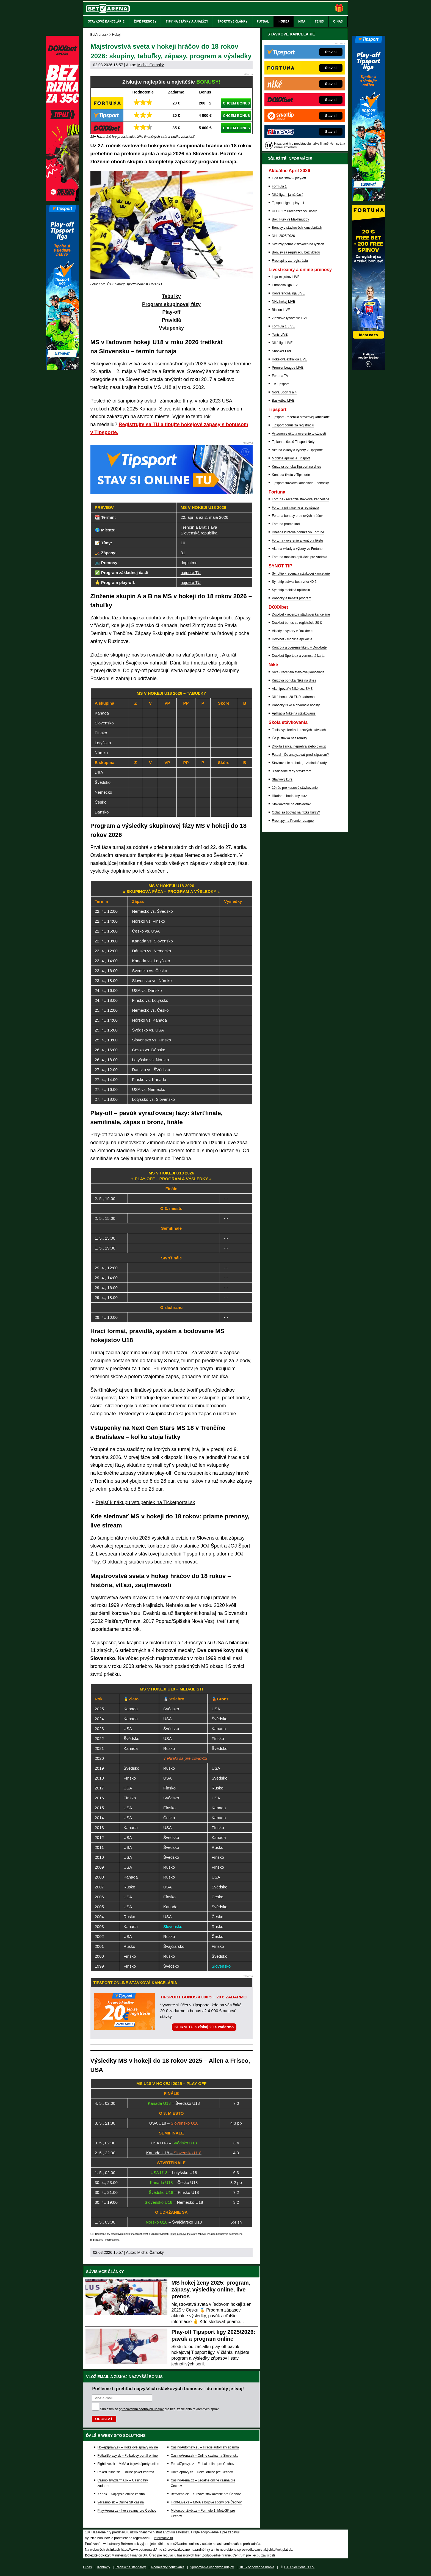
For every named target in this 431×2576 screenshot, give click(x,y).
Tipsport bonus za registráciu (293, 425)
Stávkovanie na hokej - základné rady (299, 763)
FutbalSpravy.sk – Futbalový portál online (128, 2456)
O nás (87, 2567)
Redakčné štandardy (130, 2567)
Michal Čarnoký (150, 65)
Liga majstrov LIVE (286, 277)
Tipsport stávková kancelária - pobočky (300, 483)
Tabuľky (171, 296)
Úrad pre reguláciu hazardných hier (174, 2555)
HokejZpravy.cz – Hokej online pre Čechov (202, 2472)
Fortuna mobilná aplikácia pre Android (299, 557)
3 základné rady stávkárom (291, 771)
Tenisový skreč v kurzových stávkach (299, 730)
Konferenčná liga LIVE (288, 293)
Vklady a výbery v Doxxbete (292, 631)
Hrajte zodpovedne (180, 2234)
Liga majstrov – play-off (289, 178)
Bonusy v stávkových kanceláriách (297, 228)
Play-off (171, 312)
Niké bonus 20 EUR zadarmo (293, 697)
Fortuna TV (280, 376)
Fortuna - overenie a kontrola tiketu (297, 540)
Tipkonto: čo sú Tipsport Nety (293, 442)
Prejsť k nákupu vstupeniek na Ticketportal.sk (145, 1502)
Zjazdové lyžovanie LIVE (290, 318)
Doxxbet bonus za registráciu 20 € (297, 623)
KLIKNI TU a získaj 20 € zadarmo (204, 2027)
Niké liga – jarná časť (287, 195)
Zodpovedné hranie (216, 2555)
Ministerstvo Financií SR (129, 2555)
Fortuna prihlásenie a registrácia (295, 507)
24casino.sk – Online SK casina (121, 2502)
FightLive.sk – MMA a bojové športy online (128, 2464)
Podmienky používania (167, 2567)
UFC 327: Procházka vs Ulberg (294, 211)
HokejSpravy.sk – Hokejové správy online (128, 2447)
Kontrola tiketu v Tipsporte (291, 475)
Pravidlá (171, 320)
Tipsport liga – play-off (288, 203)
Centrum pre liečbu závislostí (254, 2555)
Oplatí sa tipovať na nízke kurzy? (296, 812)
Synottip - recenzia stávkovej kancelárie (301, 573)
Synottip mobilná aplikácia (291, 590)
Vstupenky (171, 328)
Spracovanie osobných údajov (212, 2567)
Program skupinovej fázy (171, 304)
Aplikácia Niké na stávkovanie (294, 713)
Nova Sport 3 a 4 (284, 392)
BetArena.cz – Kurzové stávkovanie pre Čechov (206, 2494)
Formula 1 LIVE (283, 326)
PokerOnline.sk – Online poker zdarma (126, 2472)
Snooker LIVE (282, 351)
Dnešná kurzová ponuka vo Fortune (298, 532)
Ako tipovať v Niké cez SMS (292, 689)
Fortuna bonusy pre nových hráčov (297, 516)
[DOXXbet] (62, 199)
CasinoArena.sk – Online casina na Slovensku (204, 2456)
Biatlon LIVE (281, 310)
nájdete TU (191, 572)
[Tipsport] (368, 199)
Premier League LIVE (287, 367)
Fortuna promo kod (286, 524)
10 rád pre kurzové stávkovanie (295, 788)
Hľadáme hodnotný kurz (289, 796)
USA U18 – (173, 2123)
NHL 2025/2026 (283, 236)
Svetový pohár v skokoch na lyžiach (298, 244)
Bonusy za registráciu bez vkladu (296, 252)
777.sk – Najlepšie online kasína (121, 2494)
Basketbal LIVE (283, 400)
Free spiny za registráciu (290, 261)
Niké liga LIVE (282, 343)
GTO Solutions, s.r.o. (299, 2567)
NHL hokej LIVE (283, 302)
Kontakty (103, 2567)
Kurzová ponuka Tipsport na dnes (296, 466)
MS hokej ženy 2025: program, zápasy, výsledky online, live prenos (211, 2289)
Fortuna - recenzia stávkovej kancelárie (300, 499)
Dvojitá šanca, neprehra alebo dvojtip (299, 746)
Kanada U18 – (173, 2152)
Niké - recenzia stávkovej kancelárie (298, 672)
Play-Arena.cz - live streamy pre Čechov (127, 2510)
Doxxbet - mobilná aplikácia (292, 639)
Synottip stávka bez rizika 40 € (294, 582)
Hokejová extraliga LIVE (289, 359)
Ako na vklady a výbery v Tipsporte (297, 450)
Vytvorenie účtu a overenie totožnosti (299, 433)
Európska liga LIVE (286, 285)
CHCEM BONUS (236, 103)
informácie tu (112, 2239)
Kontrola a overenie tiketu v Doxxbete (299, 647)
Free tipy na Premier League (293, 821)
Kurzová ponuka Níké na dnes (294, 680)
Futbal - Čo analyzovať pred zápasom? (300, 755)
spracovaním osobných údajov (141, 2409)
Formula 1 (279, 186)
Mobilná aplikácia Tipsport (291, 458)
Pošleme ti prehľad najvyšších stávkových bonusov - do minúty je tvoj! (168, 2388)
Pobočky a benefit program (291, 598)
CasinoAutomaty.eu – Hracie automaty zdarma (205, 2447)
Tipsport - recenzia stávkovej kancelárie (301, 417)
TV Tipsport (280, 384)
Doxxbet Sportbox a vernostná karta (298, 656)
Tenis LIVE (280, 335)
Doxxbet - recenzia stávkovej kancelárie (301, 614)
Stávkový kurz (282, 779)
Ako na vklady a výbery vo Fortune (297, 549)
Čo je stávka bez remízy (289, 738)
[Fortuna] (368, 368)
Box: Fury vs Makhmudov (290, 219)
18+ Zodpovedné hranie (256, 2567)
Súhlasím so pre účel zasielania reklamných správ (159, 2409)
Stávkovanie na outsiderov (291, 804)
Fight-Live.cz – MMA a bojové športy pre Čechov (206, 2502)
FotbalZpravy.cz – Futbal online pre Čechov (202, 2464)
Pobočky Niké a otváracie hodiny (296, 705)
